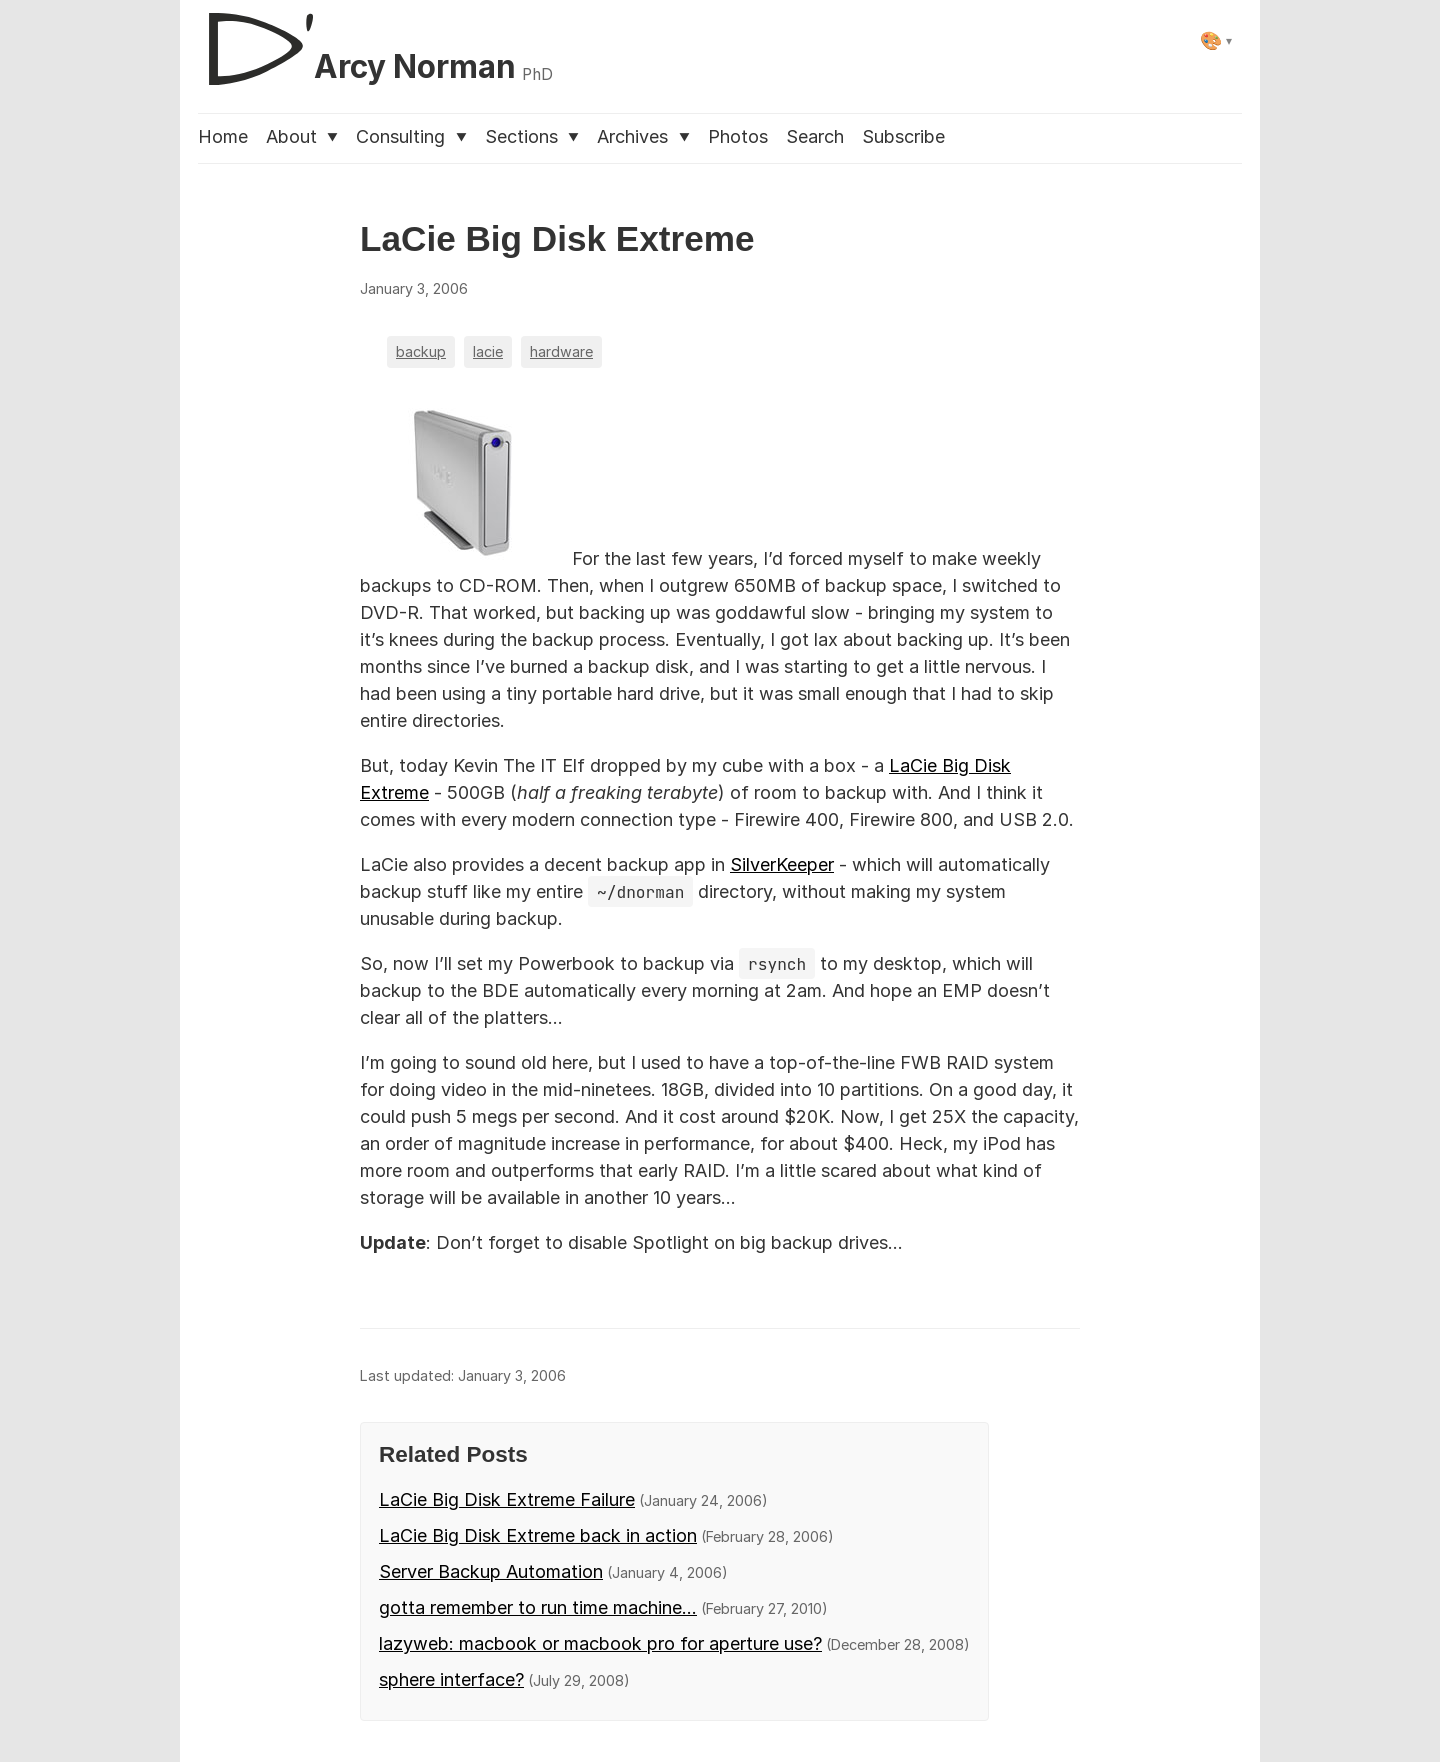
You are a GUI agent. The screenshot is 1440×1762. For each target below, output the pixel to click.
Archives (643, 136)
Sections (532, 136)
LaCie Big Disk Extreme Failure (507, 1499)
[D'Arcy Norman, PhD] (375, 41)
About (302, 136)
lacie (488, 351)
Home (223, 136)
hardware (561, 351)
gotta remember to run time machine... (538, 1607)
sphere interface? (451, 1679)
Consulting (411, 136)
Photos (738, 136)
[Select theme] (1216, 40)
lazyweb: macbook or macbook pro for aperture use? (600, 1643)
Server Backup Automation (491, 1571)
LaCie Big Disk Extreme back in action (538, 1535)
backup (421, 351)
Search (815, 136)
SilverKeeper (782, 864)
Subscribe (903, 136)
